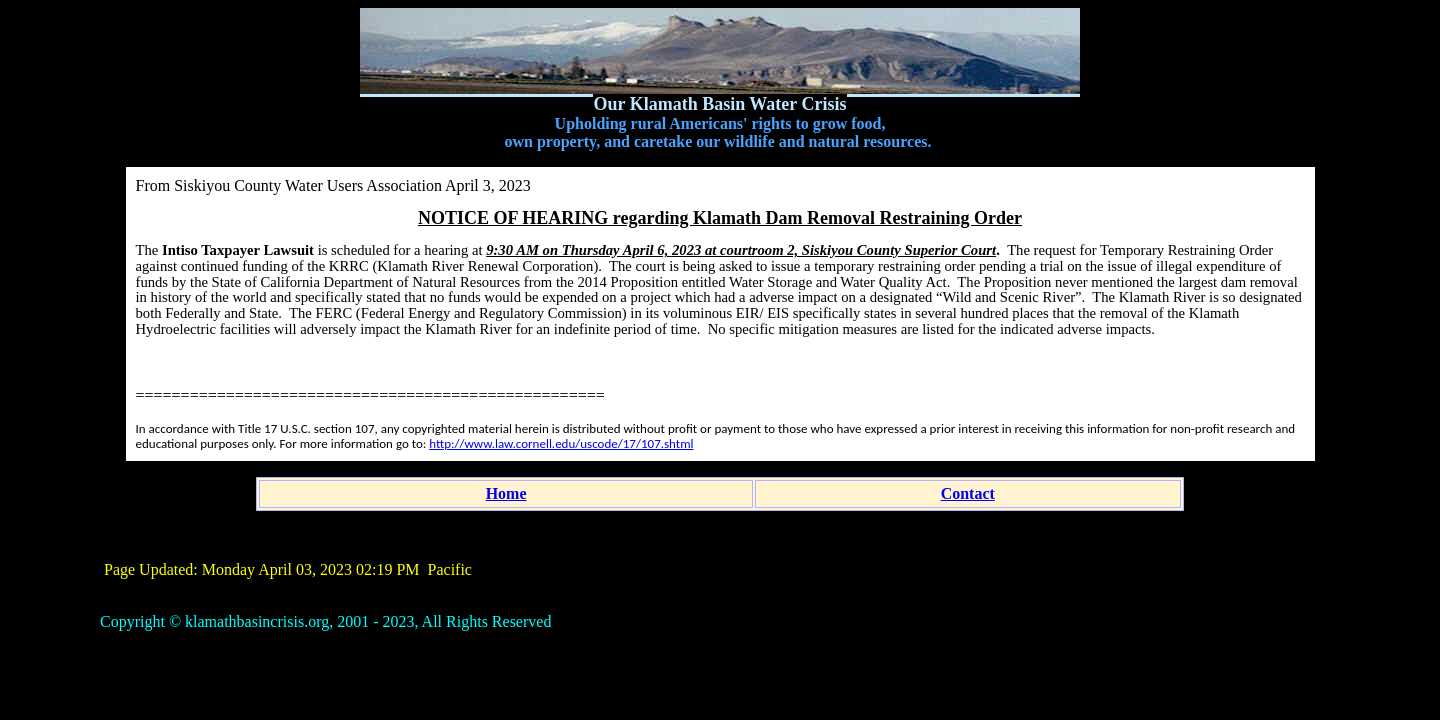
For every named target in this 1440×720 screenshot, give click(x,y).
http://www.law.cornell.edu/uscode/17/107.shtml (561, 443)
